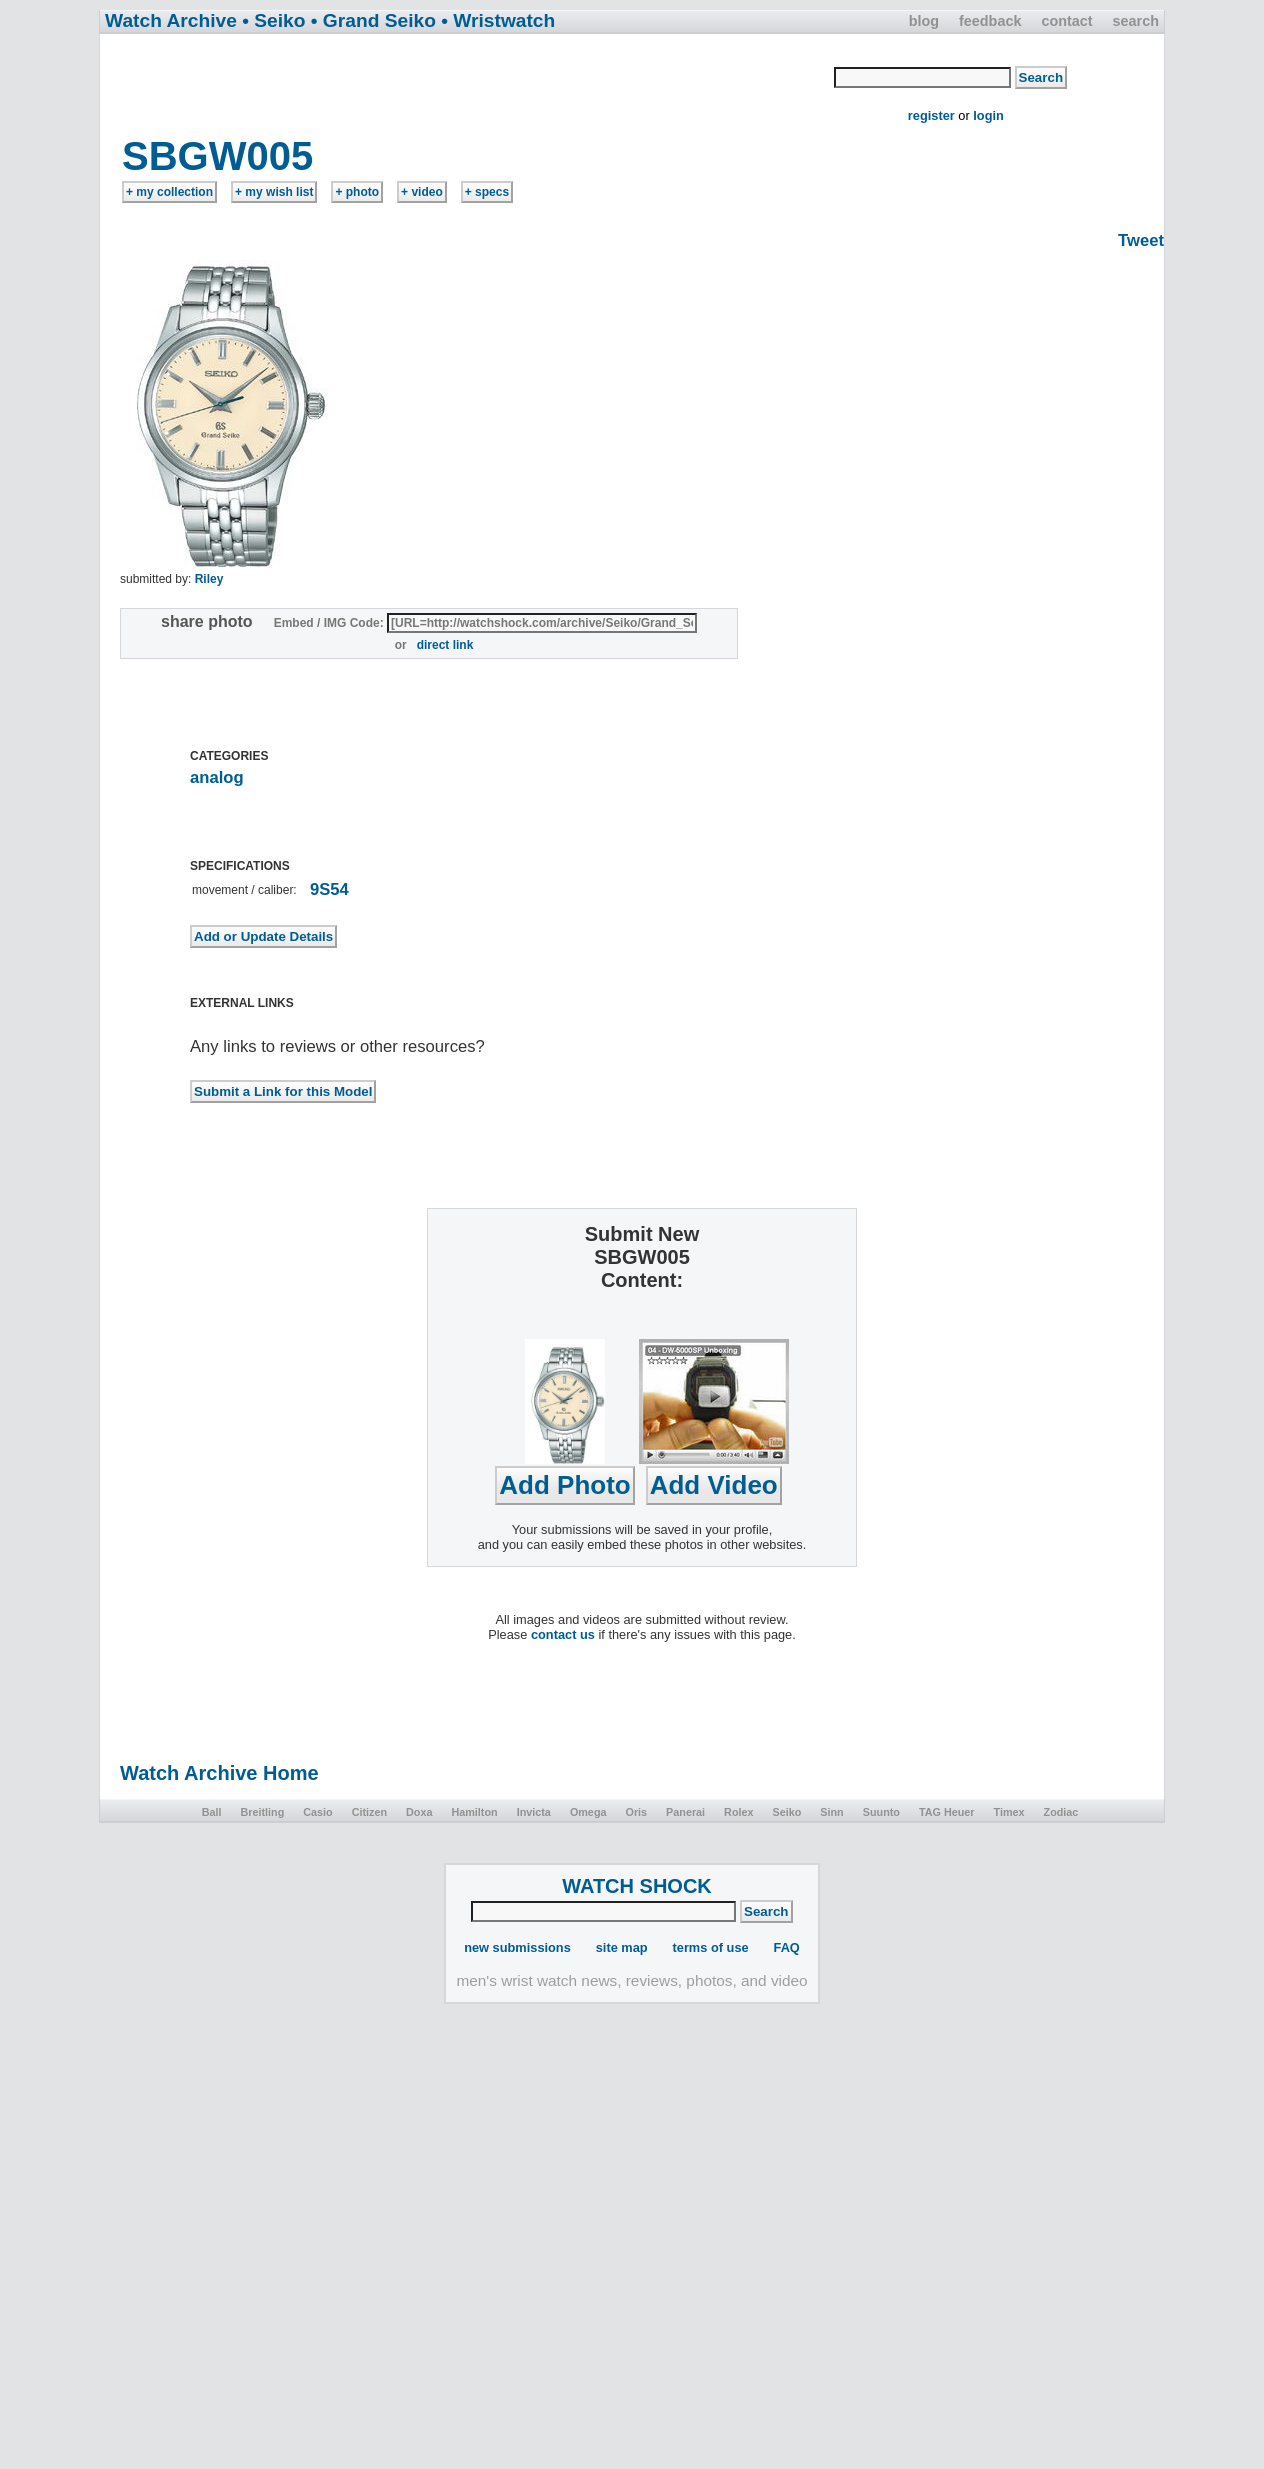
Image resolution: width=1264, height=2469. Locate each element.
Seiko (787, 1812)
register (931, 115)
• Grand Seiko (373, 20)
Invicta (534, 1812)
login (988, 115)
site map (622, 1947)
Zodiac (1061, 1812)
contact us (563, 1634)
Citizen (369, 1812)
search (1136, 21)
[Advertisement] (468, 83)
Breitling (262, 1812)
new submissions (517, 1947)
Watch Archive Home (219, 1773)
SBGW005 (217, 156)
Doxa (419, 1812)
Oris (636, 1812)
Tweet (1141, 240)
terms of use (711, 1947)
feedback (990, 21)
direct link (445, 645)
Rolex (738, 1812)
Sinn (831, 1812)
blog (924, 21)
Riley (209, 579)
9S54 (329, 889)
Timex (1009, 1812)
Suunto (881, 1812)
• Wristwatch (498, 20)
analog (217, 777)
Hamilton (474, 1812)
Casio (317, 1812)
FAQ (787, 1947)
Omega (588, 1812)
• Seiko (273, 20)
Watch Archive (171, 20)
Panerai (685, 1812)
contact (1066, 21)
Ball (212, 1812)
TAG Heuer (947, 1812)
